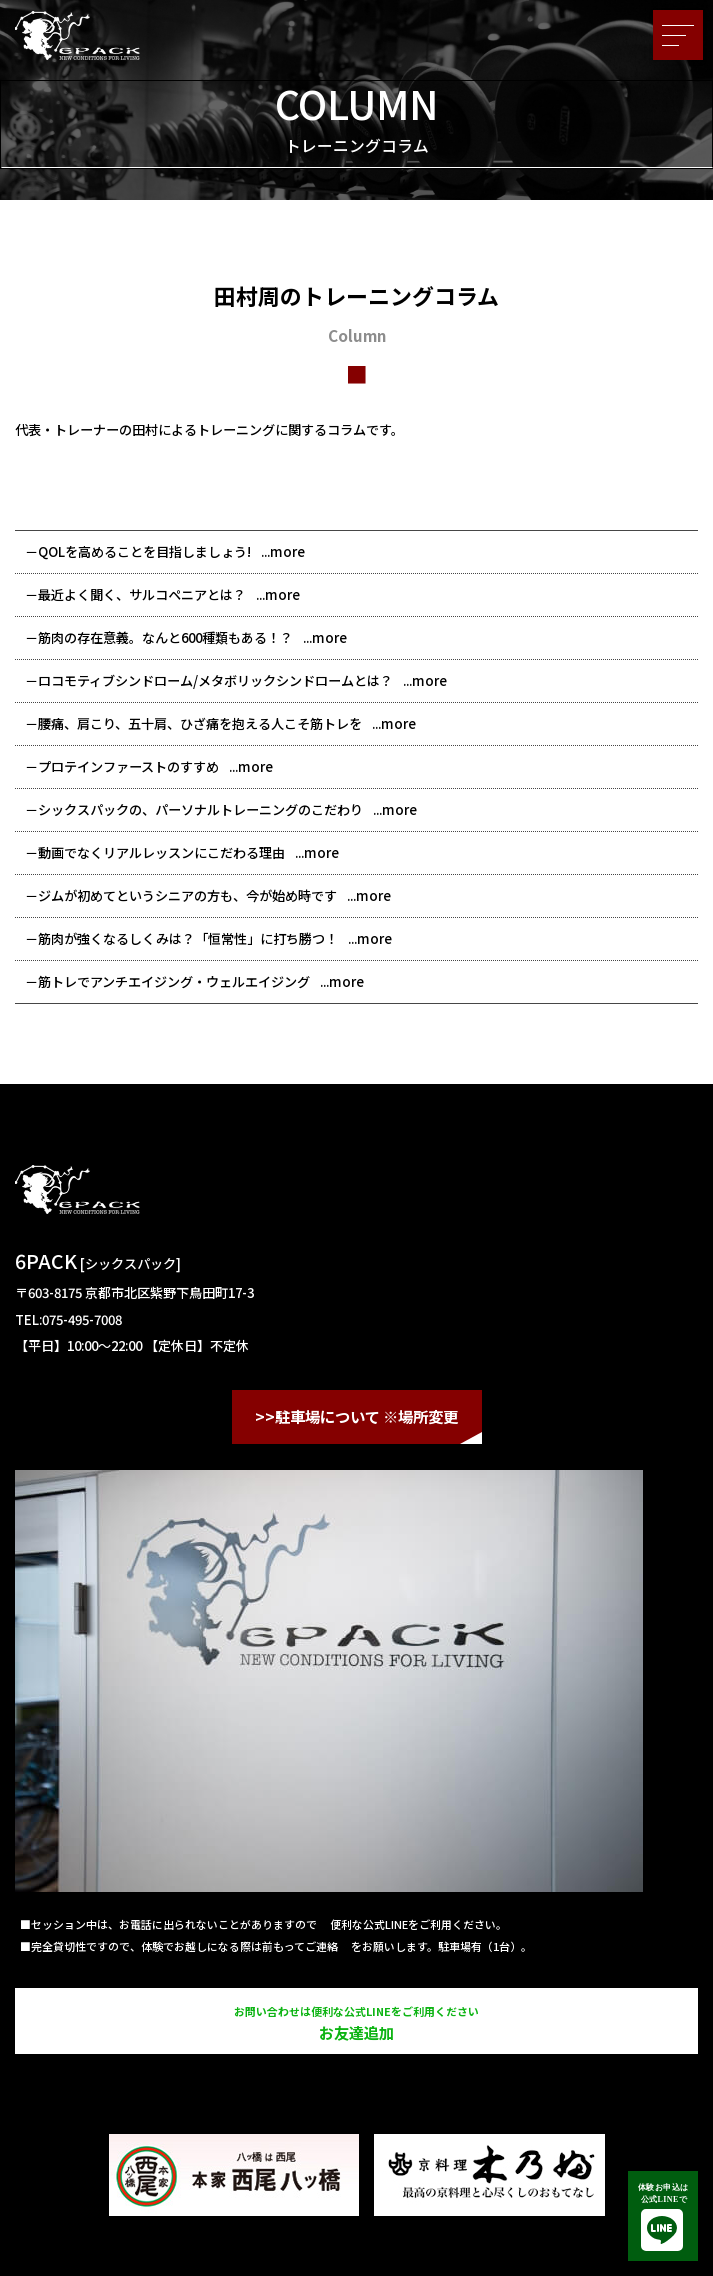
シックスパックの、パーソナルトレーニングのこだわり (200, 809)
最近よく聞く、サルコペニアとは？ (142, 594)
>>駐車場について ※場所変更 (356, 1416)
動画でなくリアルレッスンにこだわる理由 (161, 852)
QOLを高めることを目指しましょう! (144, 551)
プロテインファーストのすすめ (128, 766)
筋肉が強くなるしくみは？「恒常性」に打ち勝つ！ (188, 938)
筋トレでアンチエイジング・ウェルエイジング (174, 981)
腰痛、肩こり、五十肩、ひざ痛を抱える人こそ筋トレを (200, 723)
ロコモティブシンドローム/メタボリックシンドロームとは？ (215, 680)
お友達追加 (356, 2023)
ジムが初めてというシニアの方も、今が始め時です (187, 895)
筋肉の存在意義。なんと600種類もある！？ (165, 637)
